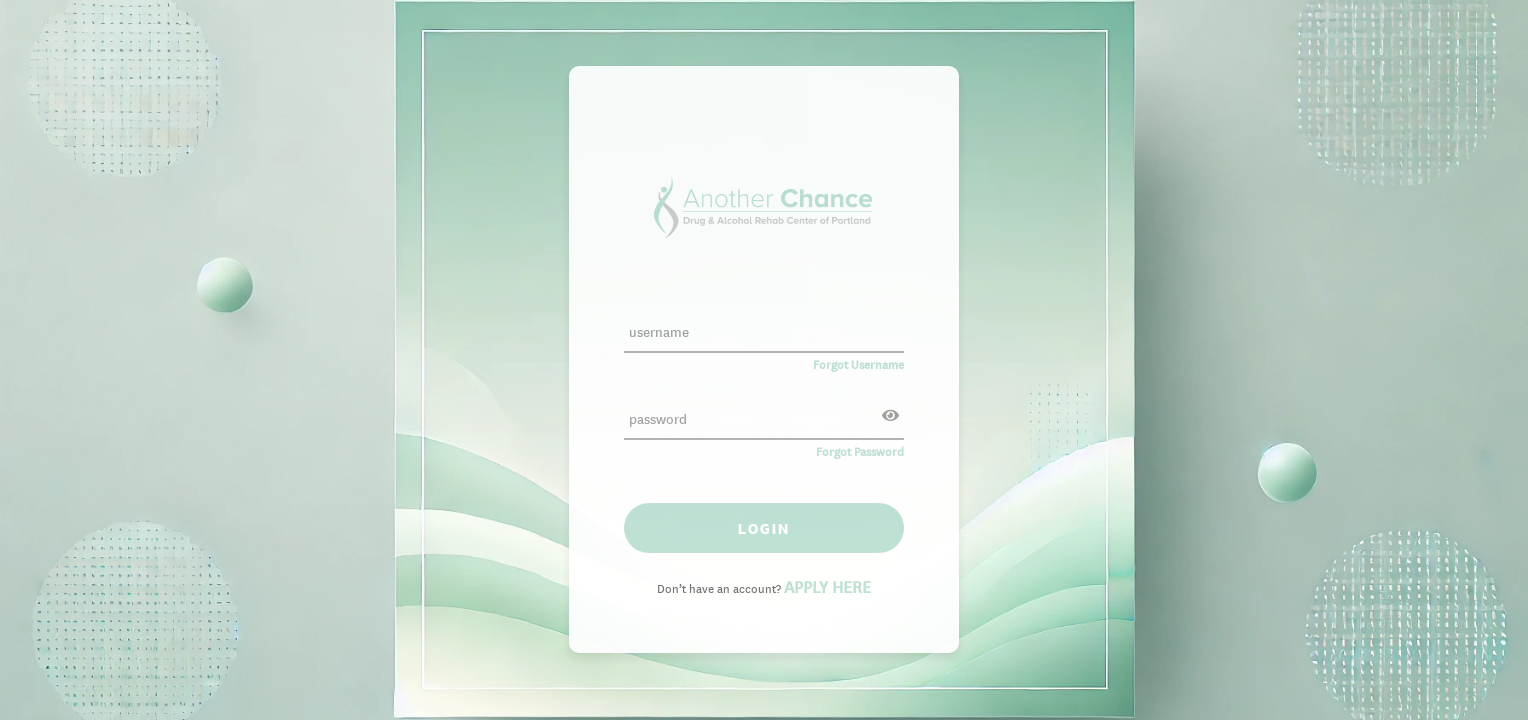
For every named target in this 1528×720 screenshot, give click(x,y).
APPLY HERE (827, 585)
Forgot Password (860, 449)
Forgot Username (858, 362)
